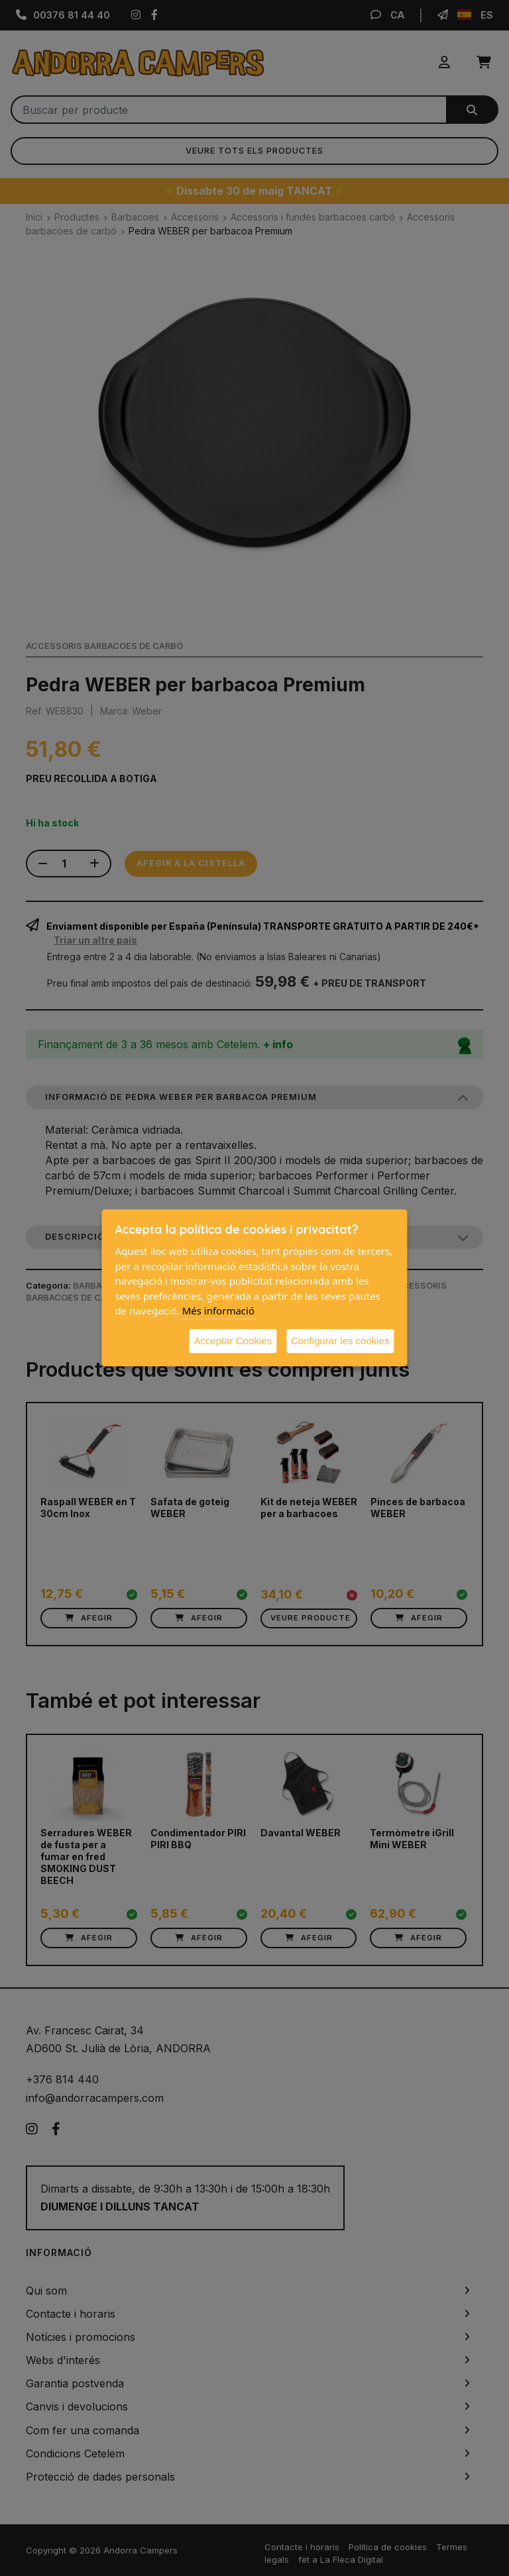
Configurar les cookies (340, 1340)
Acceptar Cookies (233, 1340)
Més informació (218, 1310)
